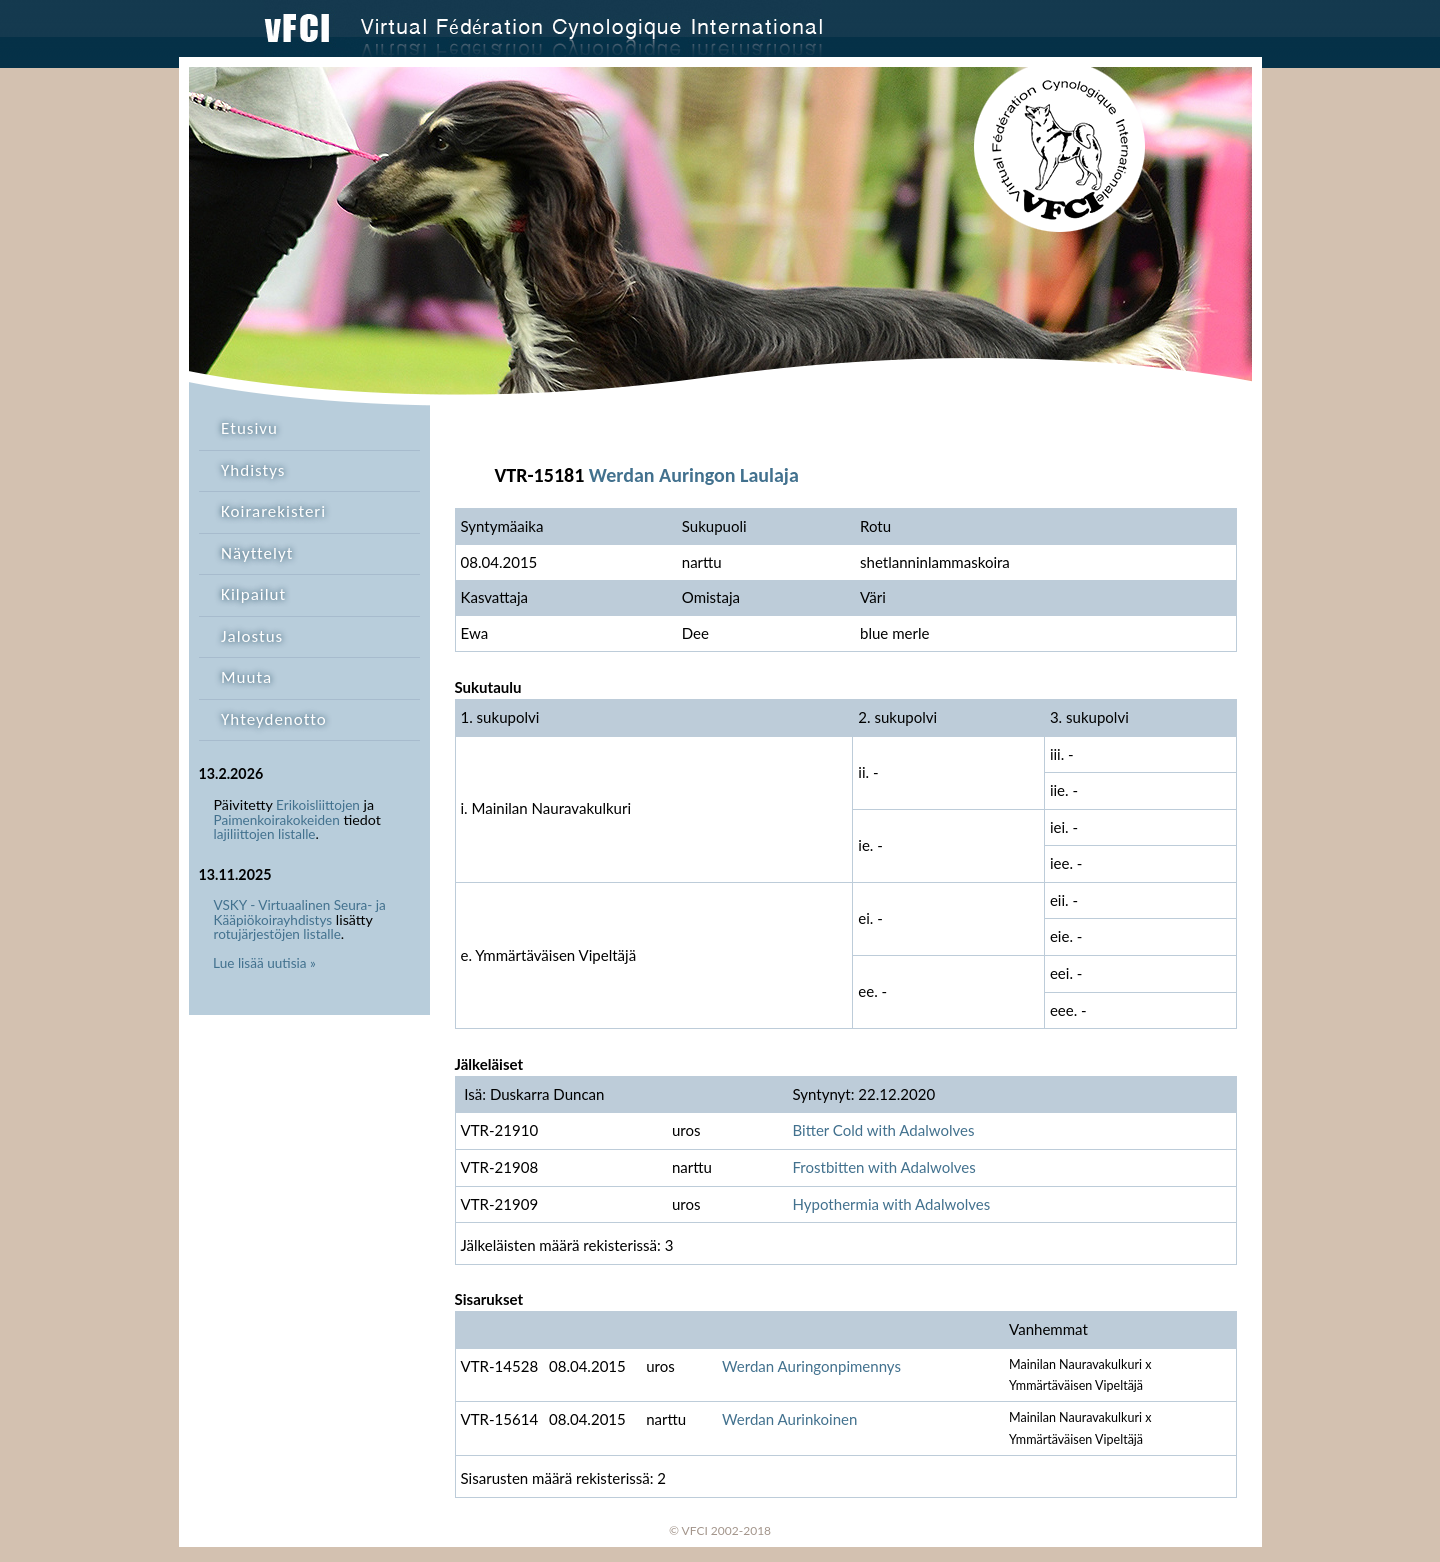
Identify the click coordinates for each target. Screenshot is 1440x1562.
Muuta (246, 677)
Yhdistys (253, 470)
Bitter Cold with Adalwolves (883, 1130)
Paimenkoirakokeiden (277, 820)
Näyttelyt (257, 553)
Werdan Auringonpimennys (811, 1366)
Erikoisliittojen (318, 805)
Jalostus (252, 636)
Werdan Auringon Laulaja (694, 475)
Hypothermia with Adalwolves (891, 1204)
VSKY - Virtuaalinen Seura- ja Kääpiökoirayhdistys (300, 912)
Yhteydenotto (274, 719)
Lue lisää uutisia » (264, 963)
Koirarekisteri (273, 511)
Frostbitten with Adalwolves (883, 1167)
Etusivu (249, 428)
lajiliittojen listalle (265, 834)
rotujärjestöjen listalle (277, 934)
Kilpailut (253, 594)
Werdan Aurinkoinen (789, 1419)
